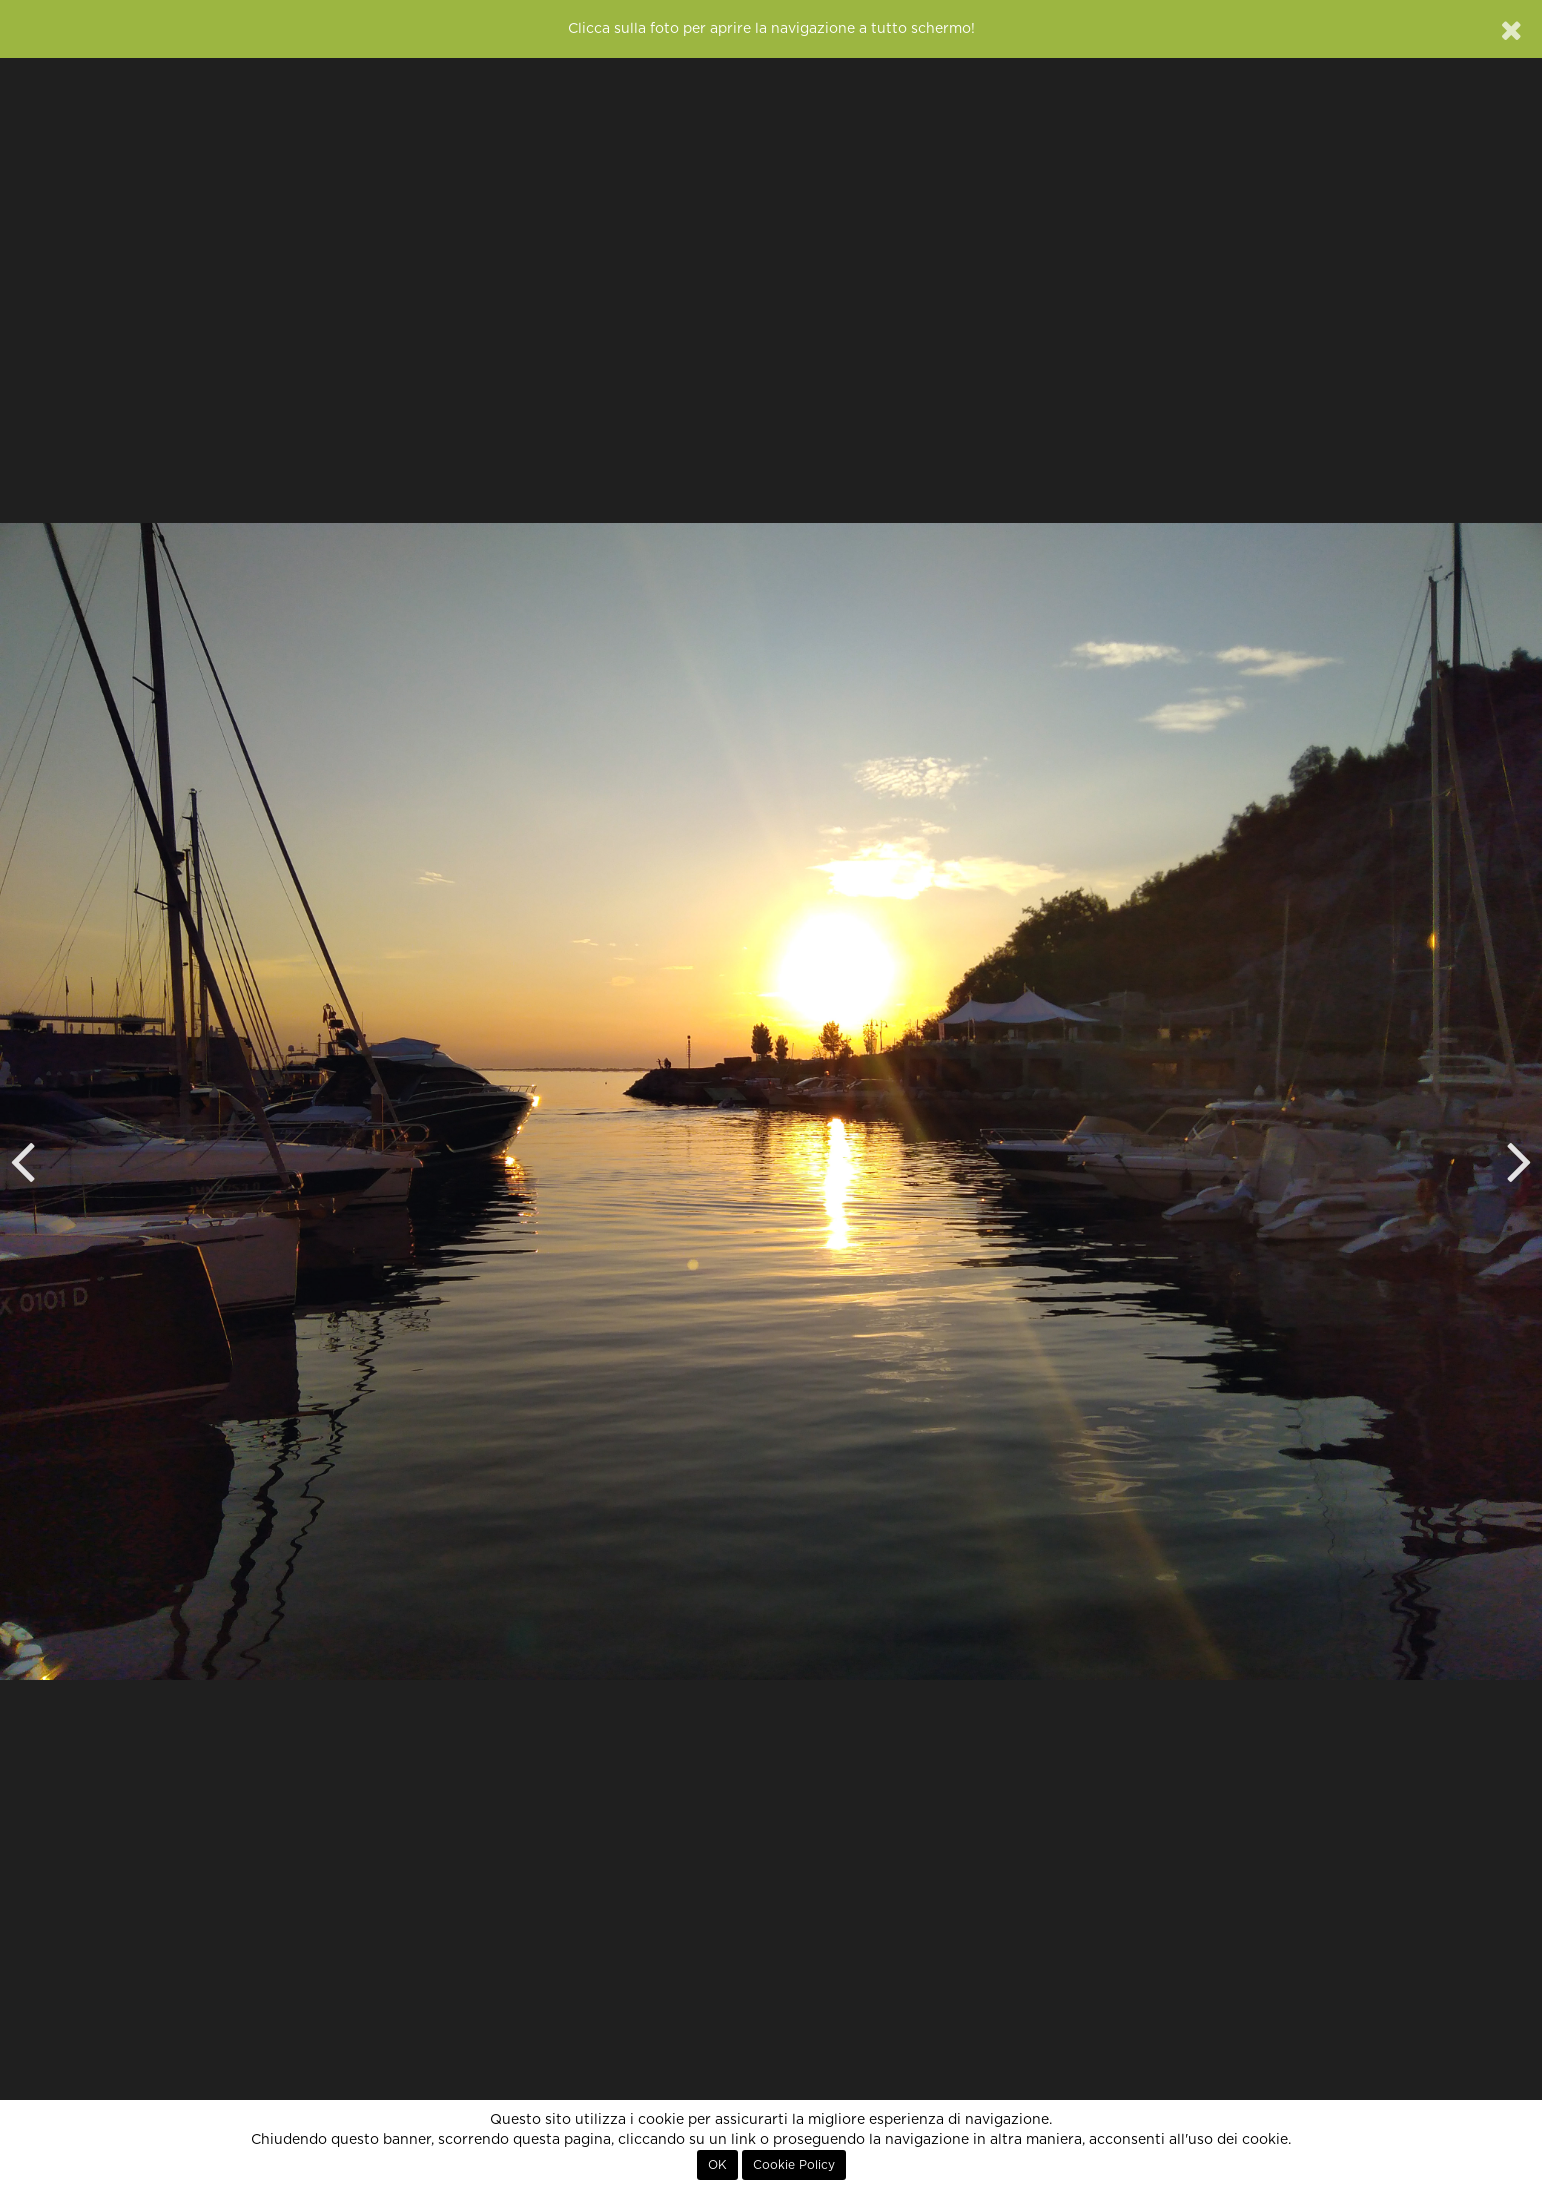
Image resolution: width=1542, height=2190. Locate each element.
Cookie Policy (794, 2165)
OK (717, 2165)
